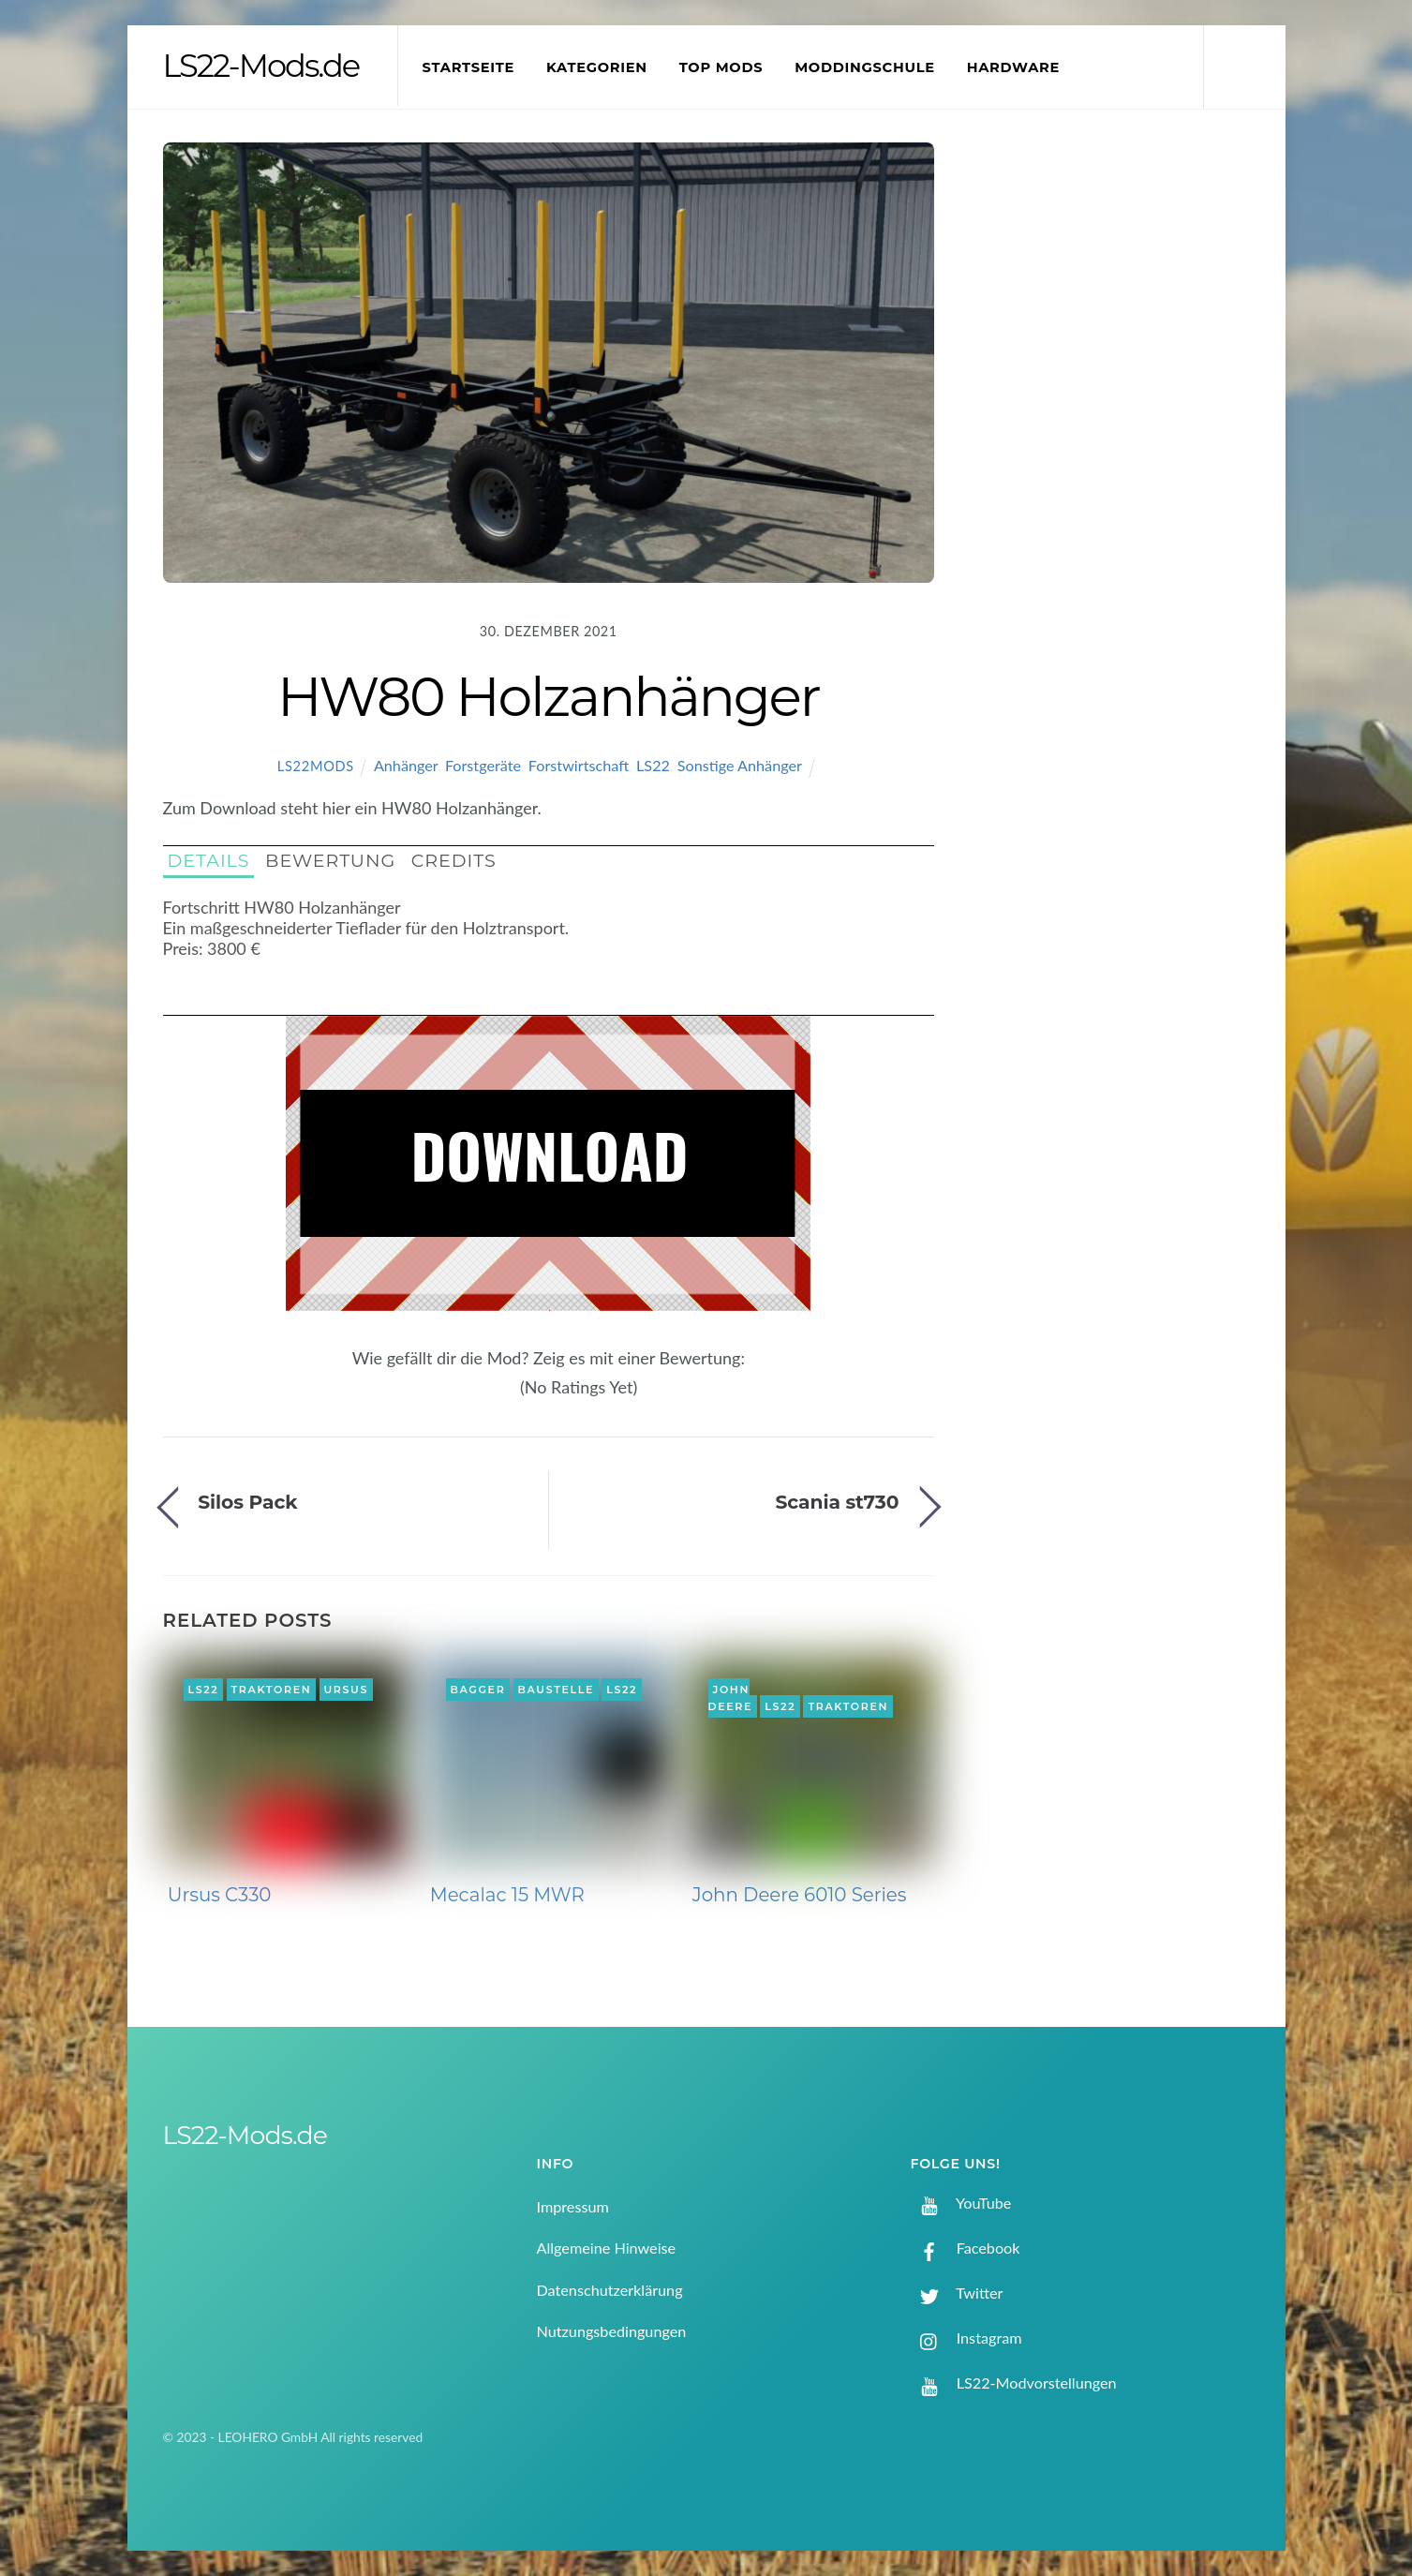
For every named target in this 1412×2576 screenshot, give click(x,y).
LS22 (653, 765)
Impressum (573, 2206)
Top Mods (721, 67)
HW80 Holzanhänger (548, 696)
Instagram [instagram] (966, 2337)
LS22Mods (315, 766)
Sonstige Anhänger (739, 765)
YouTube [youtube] (961, 2202)
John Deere (730, 1698)
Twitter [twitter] (957, 2292)
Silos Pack (247, 1501)
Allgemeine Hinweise (606, 2247)
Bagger (477, 1689)
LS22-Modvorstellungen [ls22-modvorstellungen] (1014, 2382)
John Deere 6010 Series (799, 1895)
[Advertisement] (1118, 453)
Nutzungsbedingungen (612, 2331)
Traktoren (271, 1689)
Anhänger (406, 765)
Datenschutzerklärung (610, 2290)
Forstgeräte (483, 765)
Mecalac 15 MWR (507, 1895)
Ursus (345, 1689)
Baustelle (556, 1689)
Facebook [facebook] (965, 2247)
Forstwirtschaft (578, 765)
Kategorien (596, 67)
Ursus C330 (220, 1895)
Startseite (469, 67)
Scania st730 (837, 1501)
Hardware (1013, 67)
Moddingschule (865, 67)
